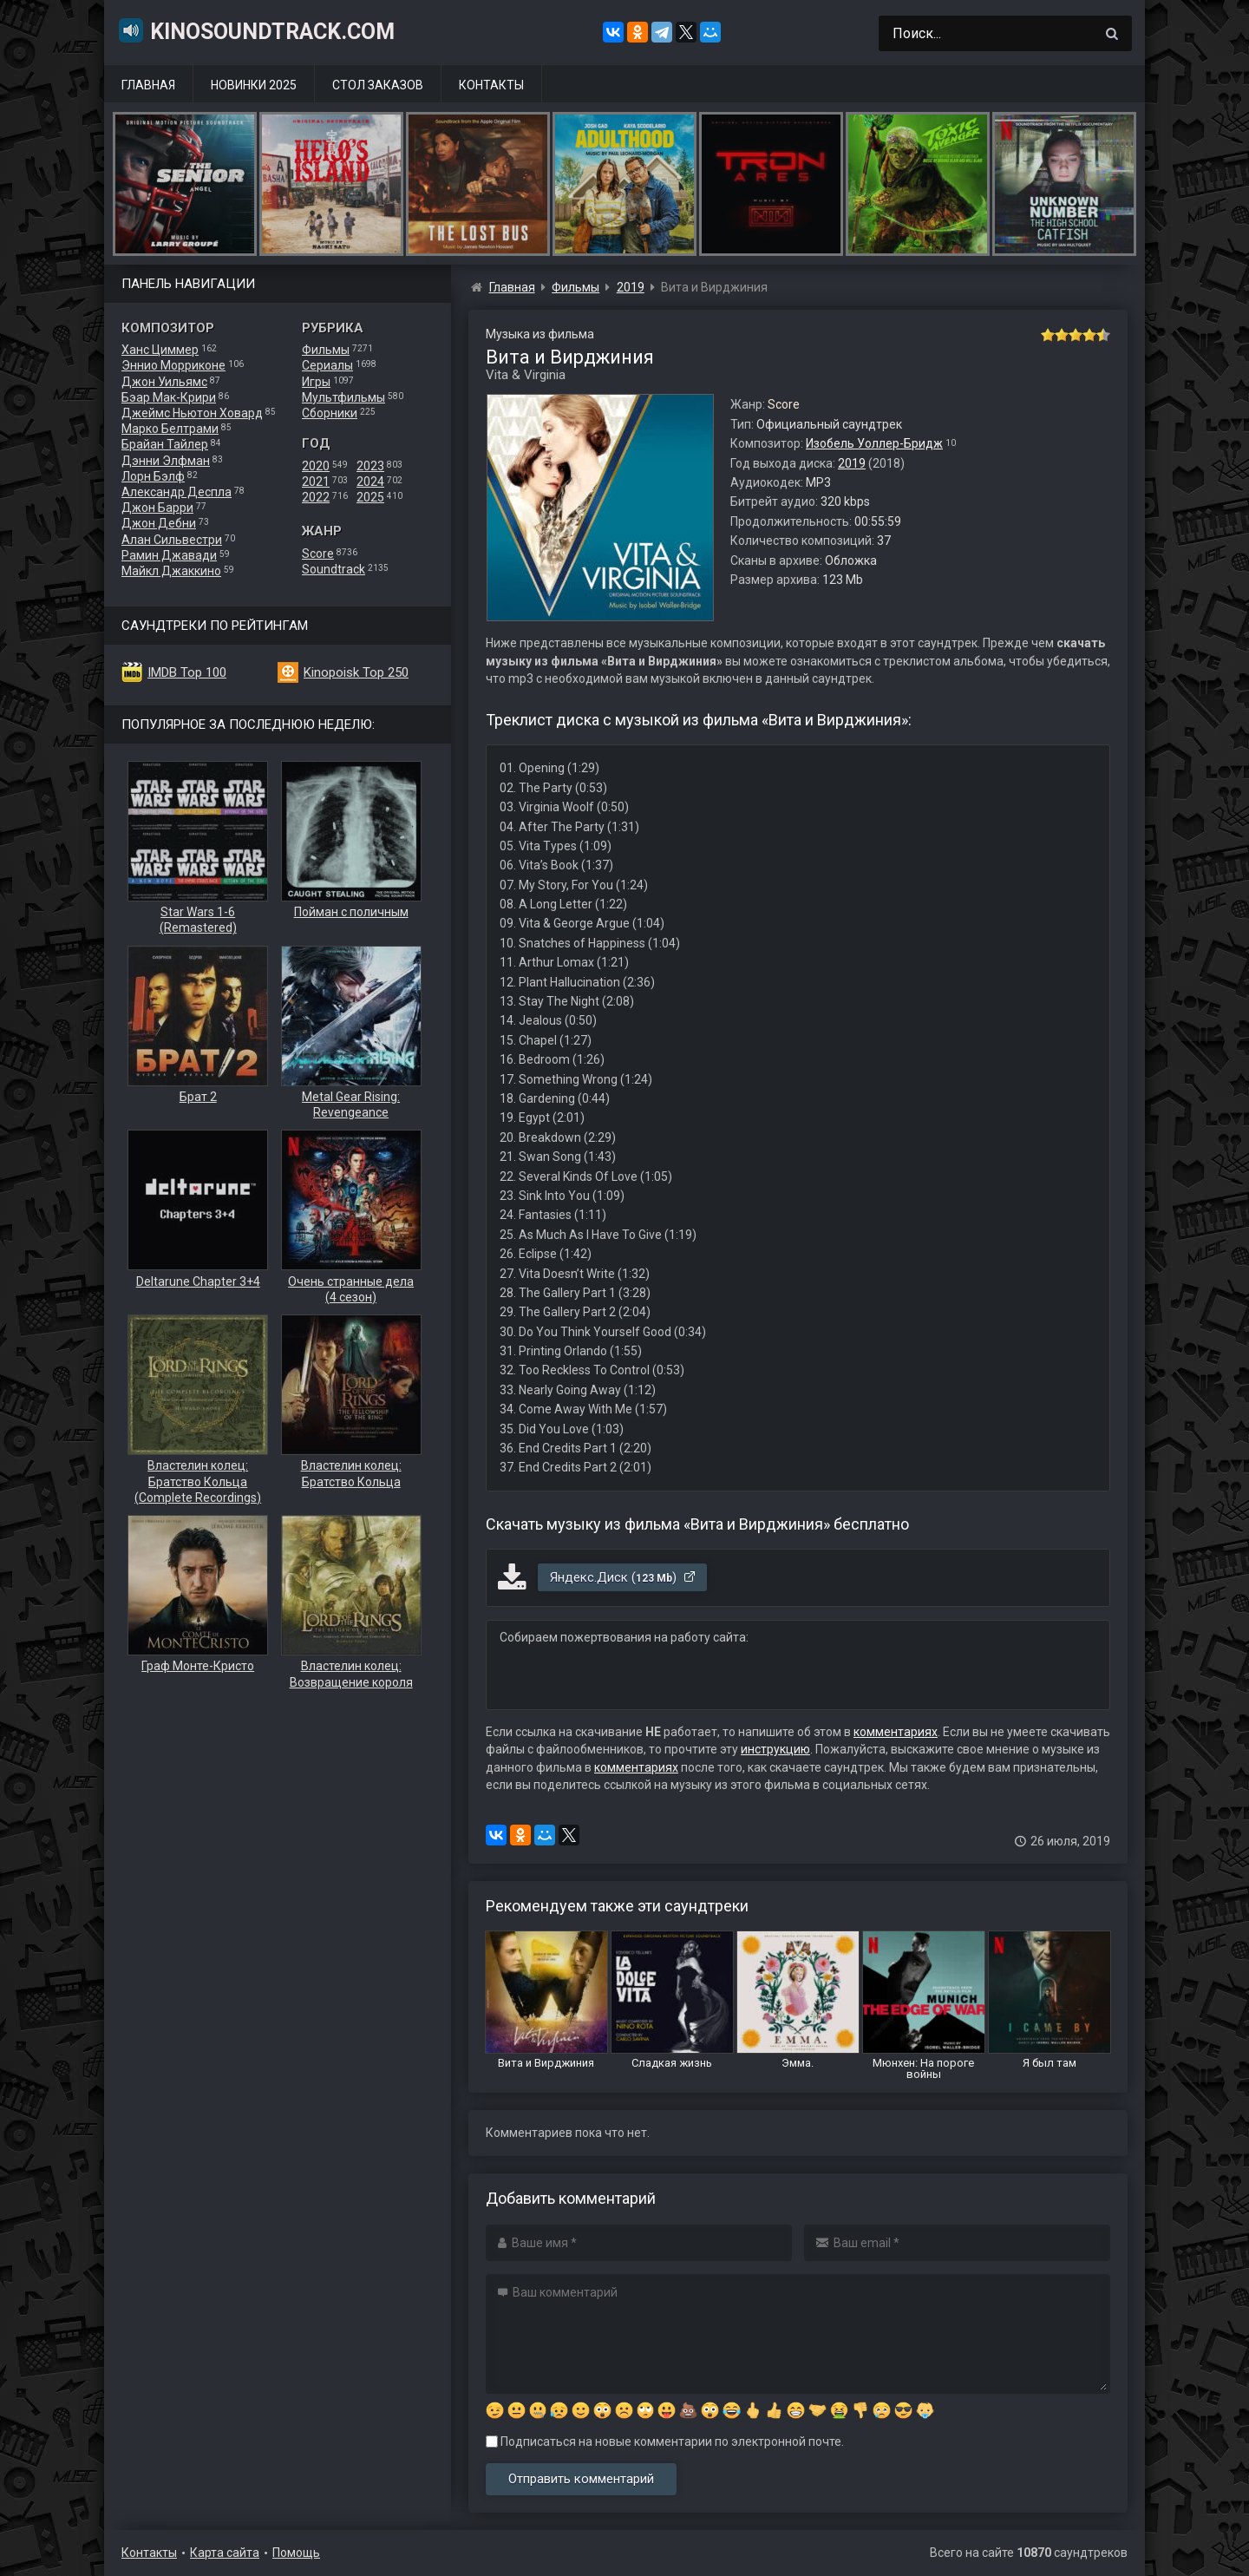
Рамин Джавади (169, 555)
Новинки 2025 (254, 85)
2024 (370, 481)
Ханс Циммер (160, 350)
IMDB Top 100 (186, 672)
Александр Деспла (176, 492)
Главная (148, 85)
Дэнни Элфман (165, 461)
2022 (316, 497)
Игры (316, 382)
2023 (370, 466)
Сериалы (327, 365)
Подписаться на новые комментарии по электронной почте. (665, 2441)
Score (318, 553)
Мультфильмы (343, 397)
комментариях (895, 1732)
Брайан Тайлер (164, 444)
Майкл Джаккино (171, 571)
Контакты (491, 85)
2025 (370, 497)
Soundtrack (333, 569)
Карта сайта (224, 2553)
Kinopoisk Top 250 (356, 672)
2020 (316, 466)
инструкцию (775, 1749)
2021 (316, 481)
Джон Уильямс (164, 382)
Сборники (329, 413)
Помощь (296, 2553)
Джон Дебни (158, 523)
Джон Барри (157, 508)
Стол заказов (377, 85)
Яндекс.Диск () (623, 1577)
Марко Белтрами (170, 429)
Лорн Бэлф (153, 476)
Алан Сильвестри (171, 540)
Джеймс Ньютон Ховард (192, 413)
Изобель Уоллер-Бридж (874, 443)
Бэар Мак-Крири (168, 397)
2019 (852, 463)
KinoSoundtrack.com (256, 30)
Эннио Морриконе (173, 365)
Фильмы (326, 350)
